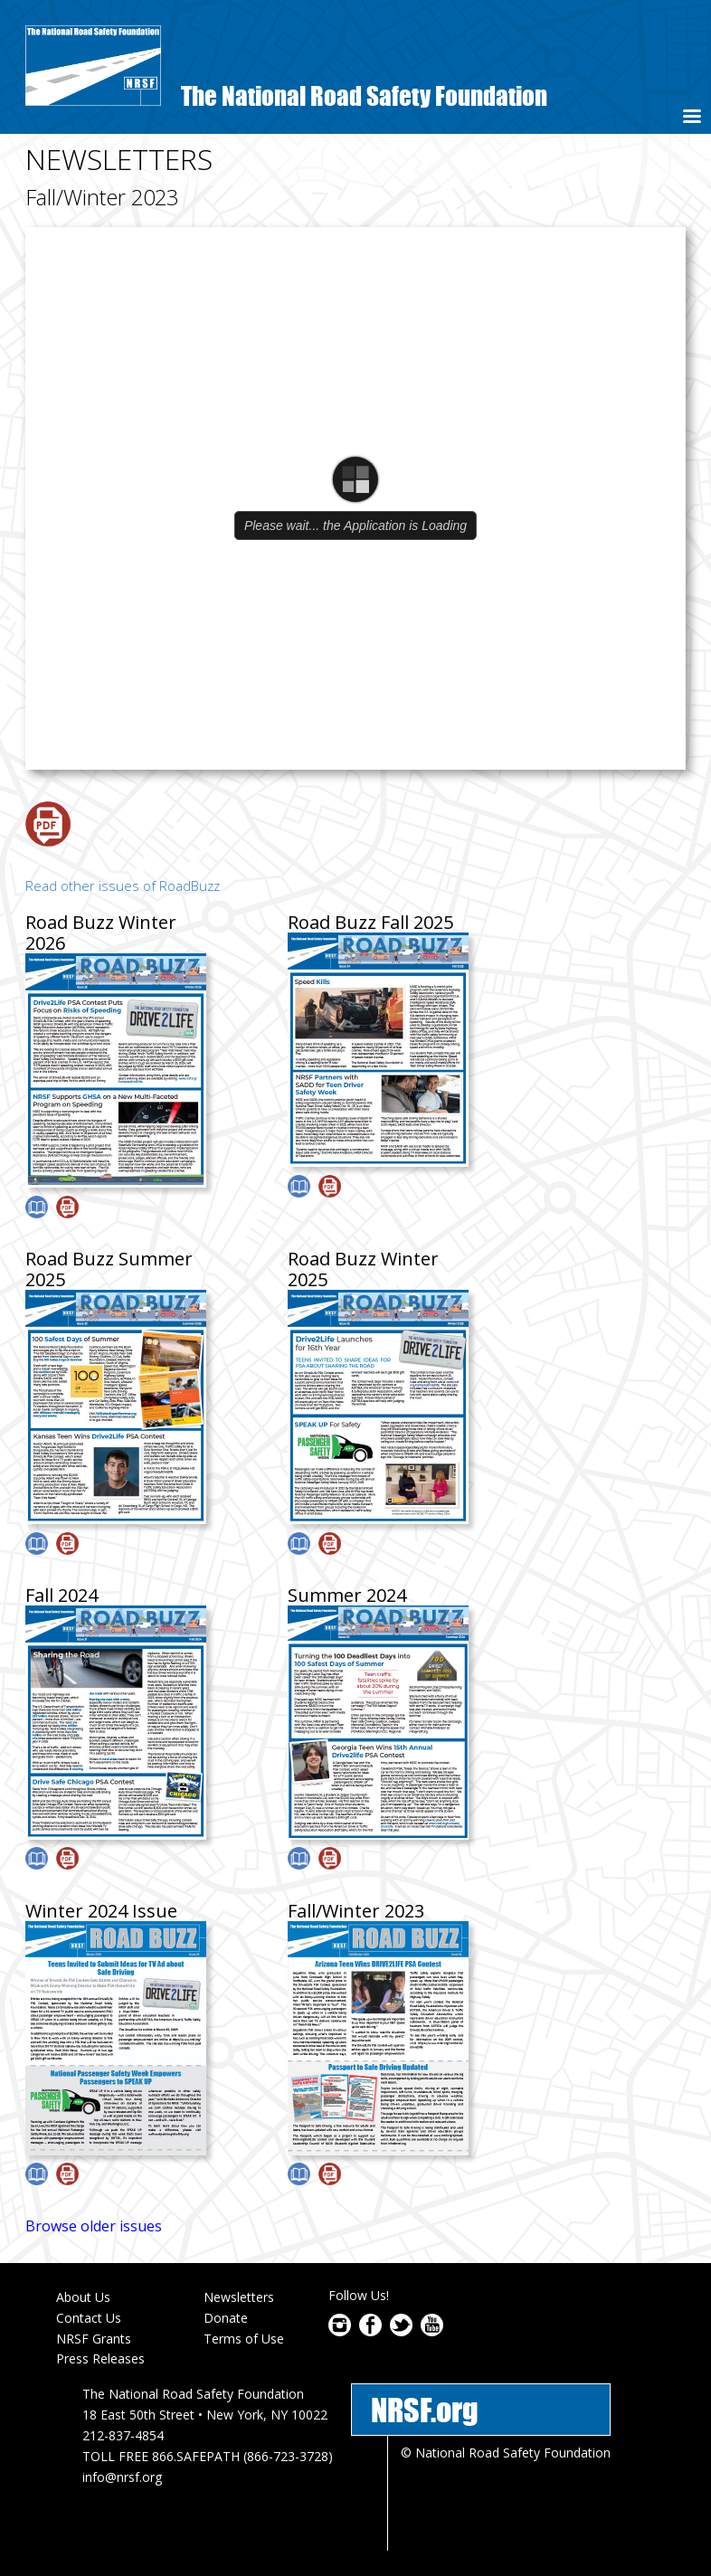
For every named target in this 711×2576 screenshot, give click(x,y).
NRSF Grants (93, 2338)
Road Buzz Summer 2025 (109, 1269)
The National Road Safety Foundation (364, 95)
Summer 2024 (347, 1595)
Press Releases (100, 2358)
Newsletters (239, 2297)
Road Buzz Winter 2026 (100, 932)
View (36, 1207)
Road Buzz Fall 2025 (370, 922)
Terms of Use (244, 2338)
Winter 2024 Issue (101, 1910)
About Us (83, 2297)
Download (48, 824)
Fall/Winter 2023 (356, 1910)
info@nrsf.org (122, 2477)
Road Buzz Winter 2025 (363, 1269)
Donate (226, 2317)
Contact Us (88, 2317)
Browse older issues (93, 2226)
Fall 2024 (61, 1595)
